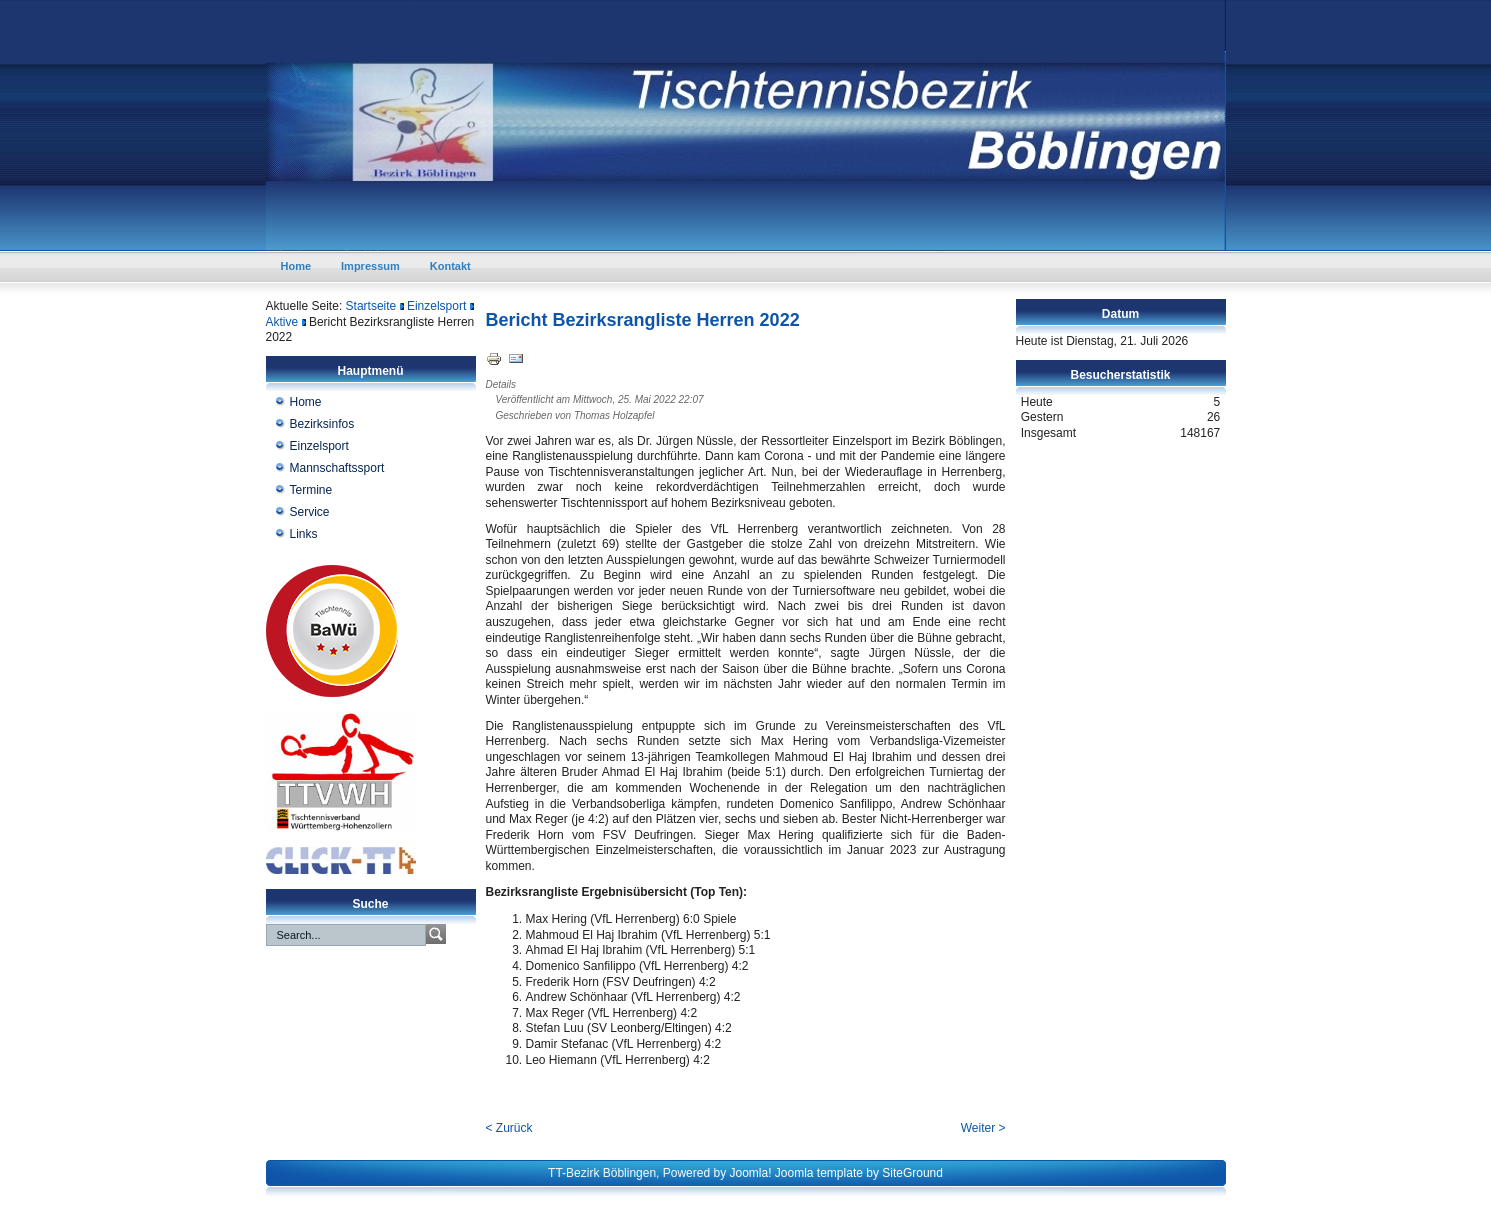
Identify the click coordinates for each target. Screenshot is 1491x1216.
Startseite (371, 306)
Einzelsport (436, 306)
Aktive (282, 322)
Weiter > (983, 1128)
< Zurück (509, 1128)
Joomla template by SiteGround (859, 1173)
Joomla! (750, 1173)
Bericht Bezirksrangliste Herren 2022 (643, 320)
